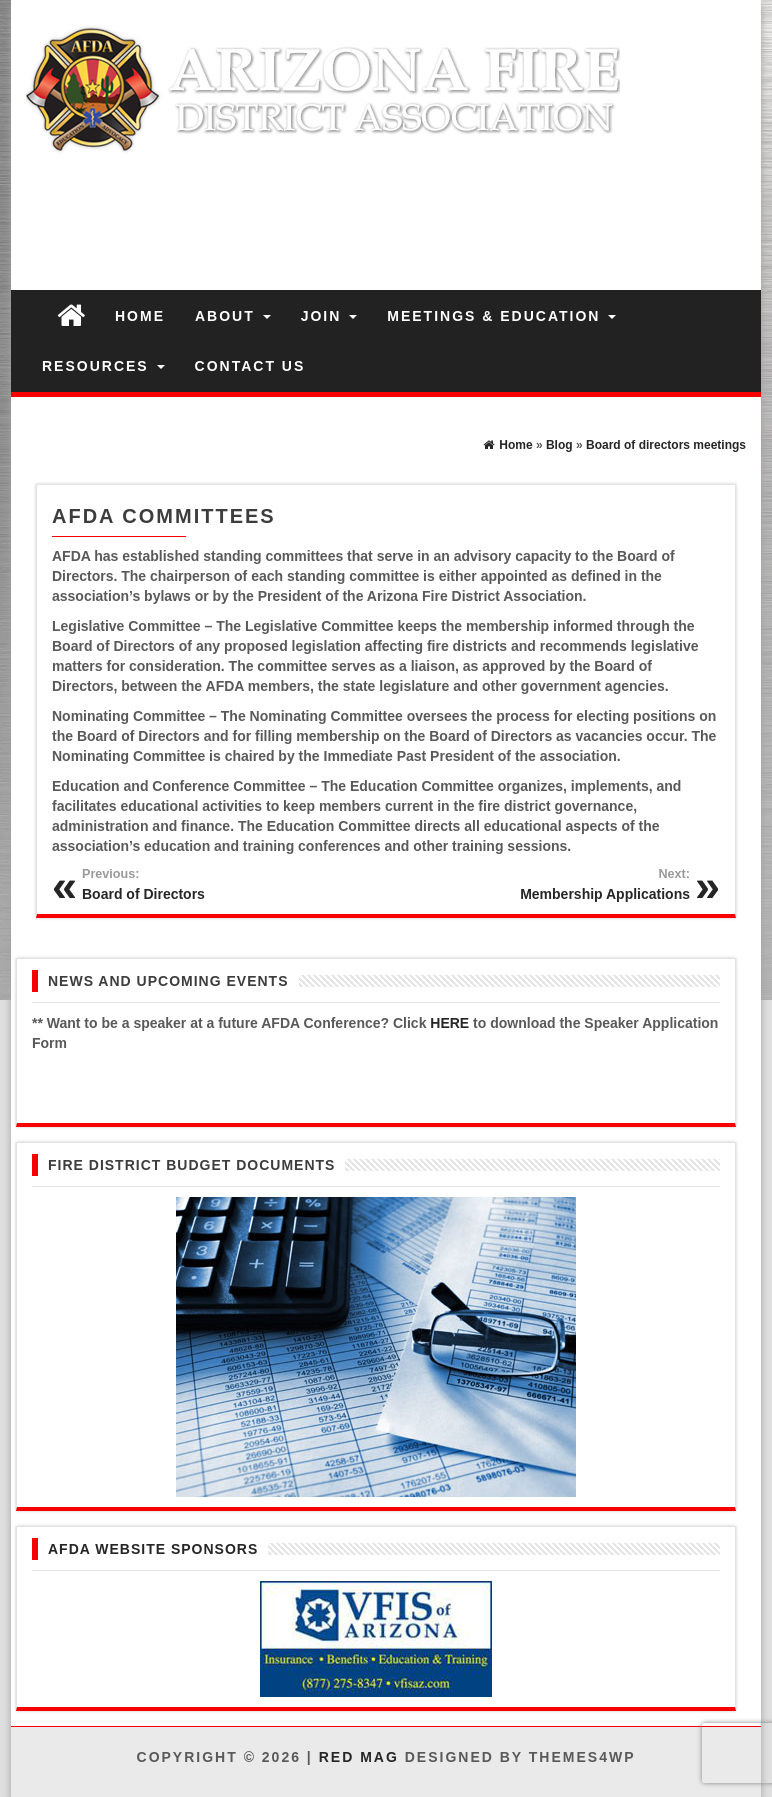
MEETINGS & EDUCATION (501, 316)
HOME (140, 316)
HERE (449, 1023)
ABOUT (233, 316)
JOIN (329, 316)
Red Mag (359, 1757)
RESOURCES (103, 366)
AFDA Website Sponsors (153, 1549)
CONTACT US (250, 366)
